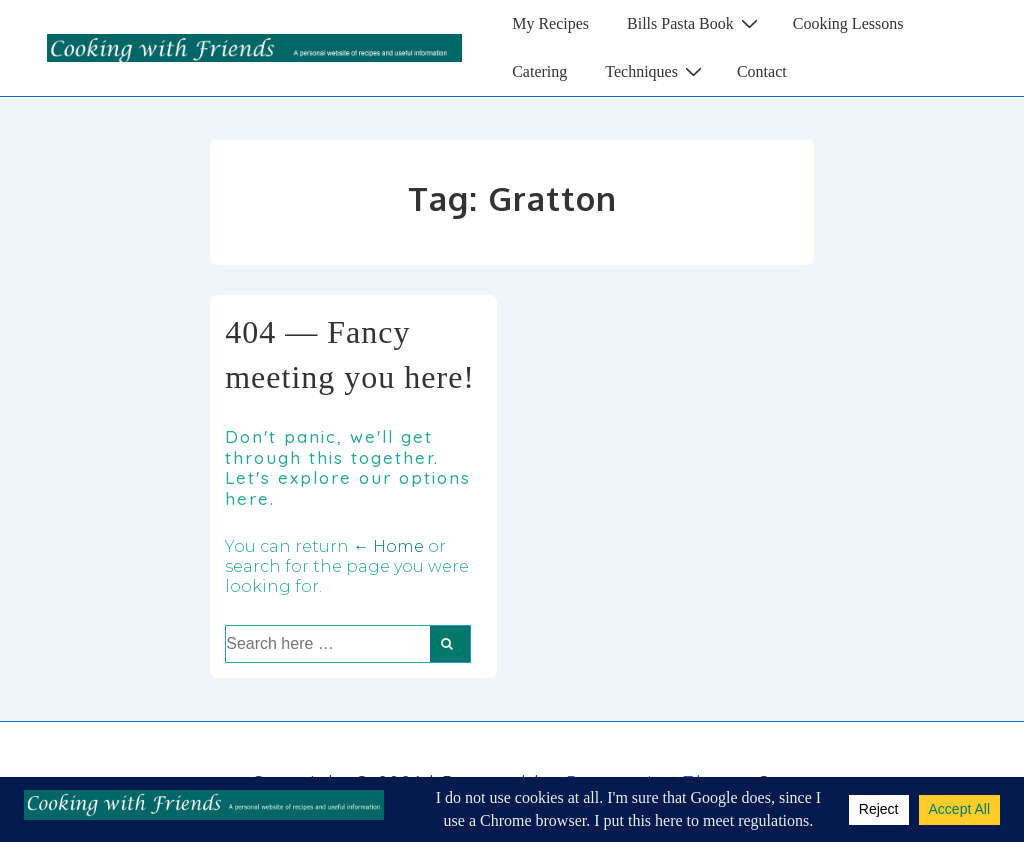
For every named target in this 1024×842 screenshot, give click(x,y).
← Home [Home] (388, 546)
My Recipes (550, 23)
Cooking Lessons (848, 23)
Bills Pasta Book (695, 23)
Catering (539, 71)
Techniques (656, 71)
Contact (762, 71)
